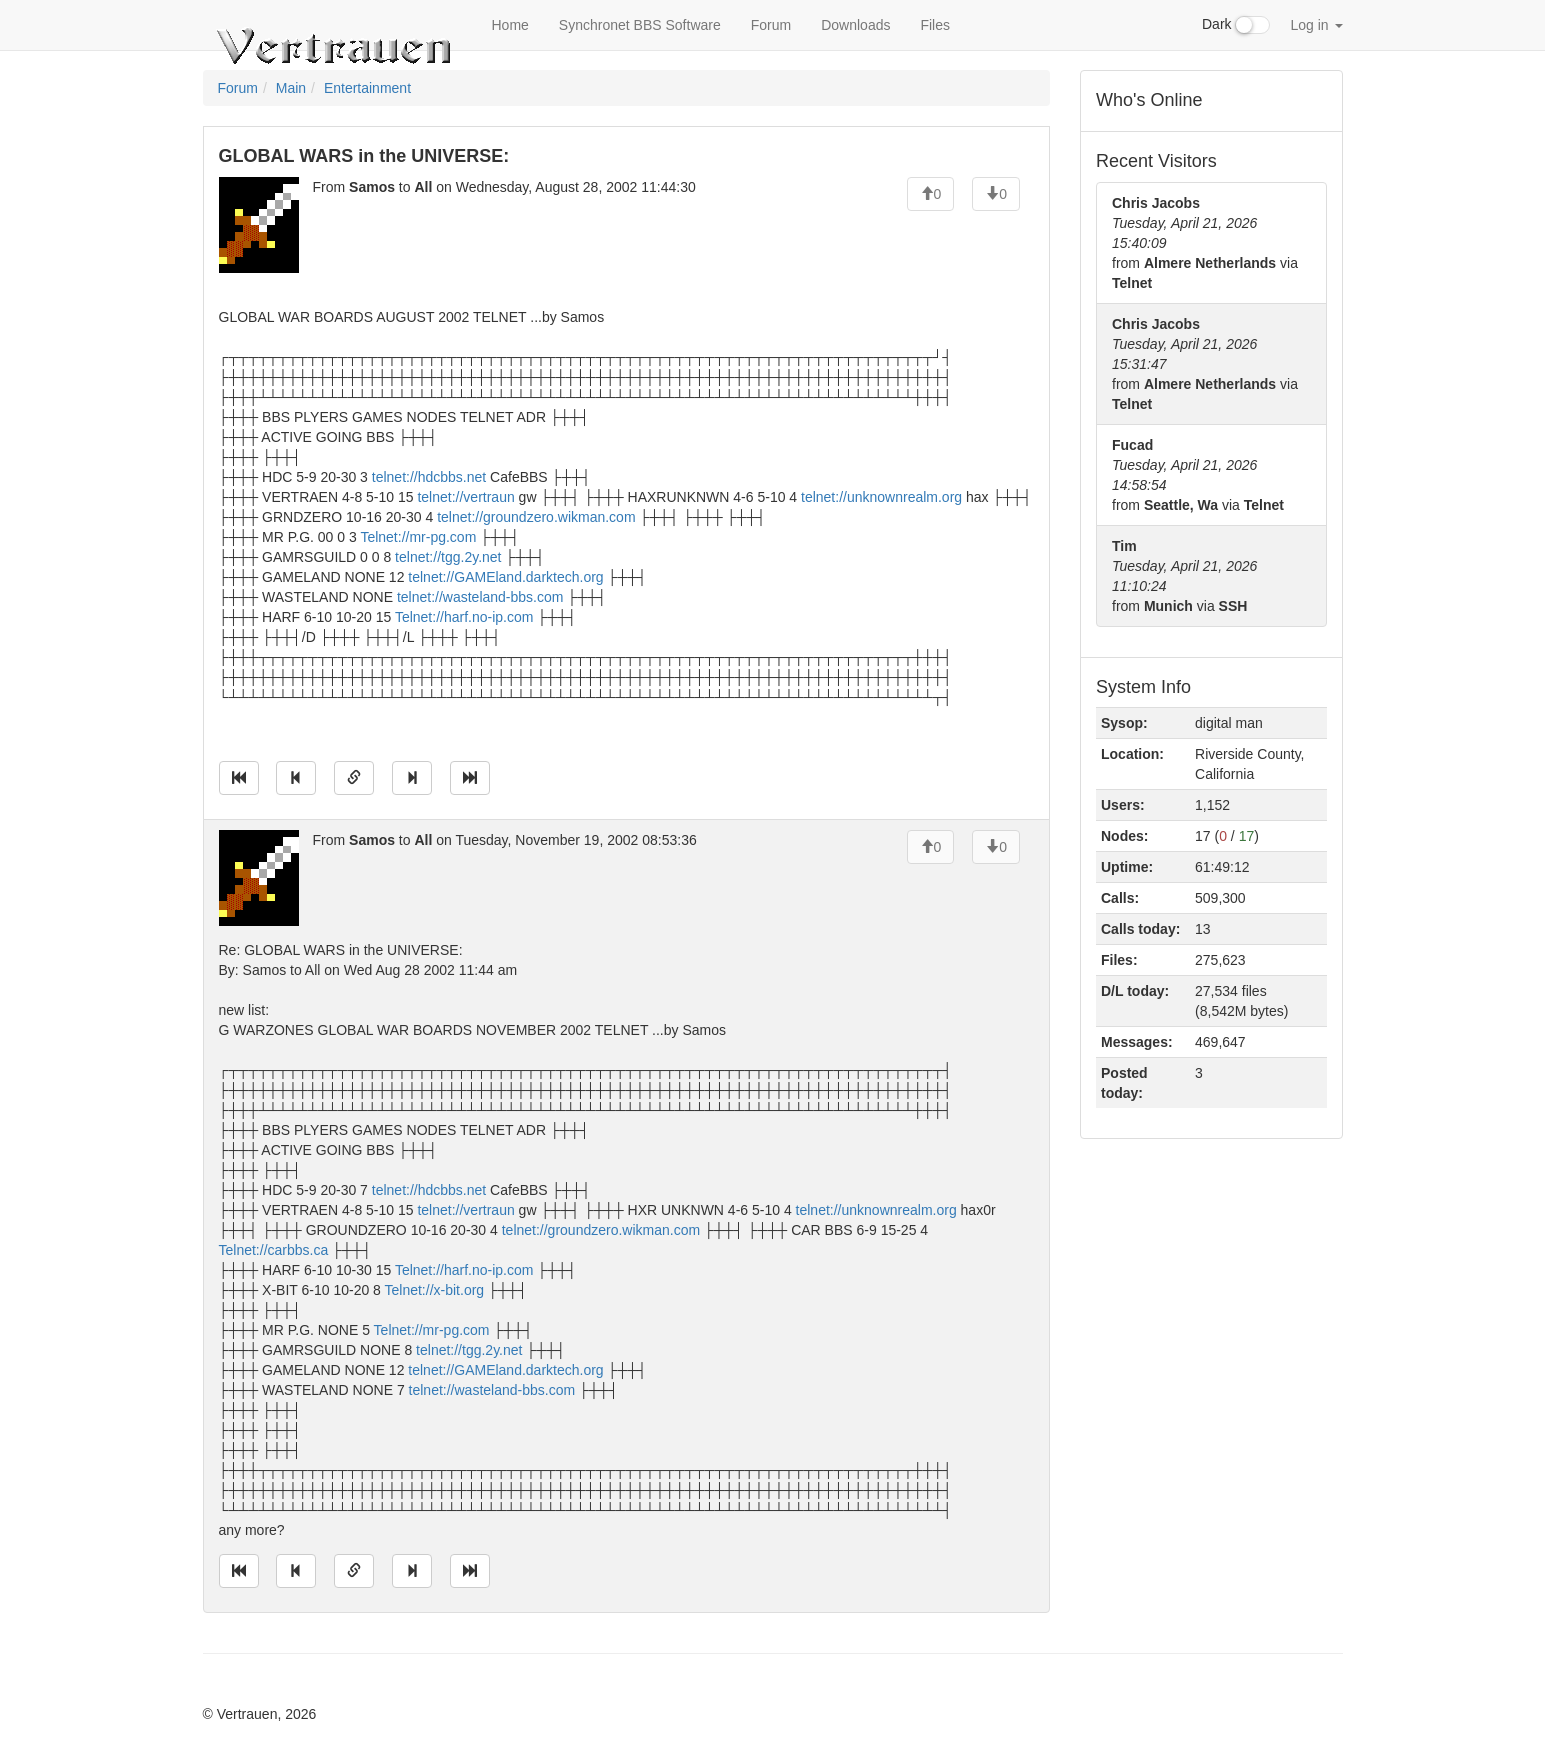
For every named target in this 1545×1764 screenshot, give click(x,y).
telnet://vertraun (465, 497)
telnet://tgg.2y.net (448, 557)
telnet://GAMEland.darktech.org (505, 577)
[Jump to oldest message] (239, 778)
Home (510, 25)
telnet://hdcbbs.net (429, 477)
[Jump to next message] (412, 778)
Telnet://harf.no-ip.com (464, 617)
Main (291, 88)
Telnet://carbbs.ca (274, 1250)
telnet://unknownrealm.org (881, 497)
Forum (771, 25)
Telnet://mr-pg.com (418, 537)
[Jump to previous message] (296, 778)
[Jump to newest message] (470, 778)
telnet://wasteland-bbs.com (480, 597)
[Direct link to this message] (354, 778)
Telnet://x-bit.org (435, 1290)
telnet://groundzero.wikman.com (536, 517)
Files (935, 25)
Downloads (855, 25)
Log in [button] (1316, 25)
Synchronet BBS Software (640, 25)
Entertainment (367, 88)
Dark (1236, 25)
